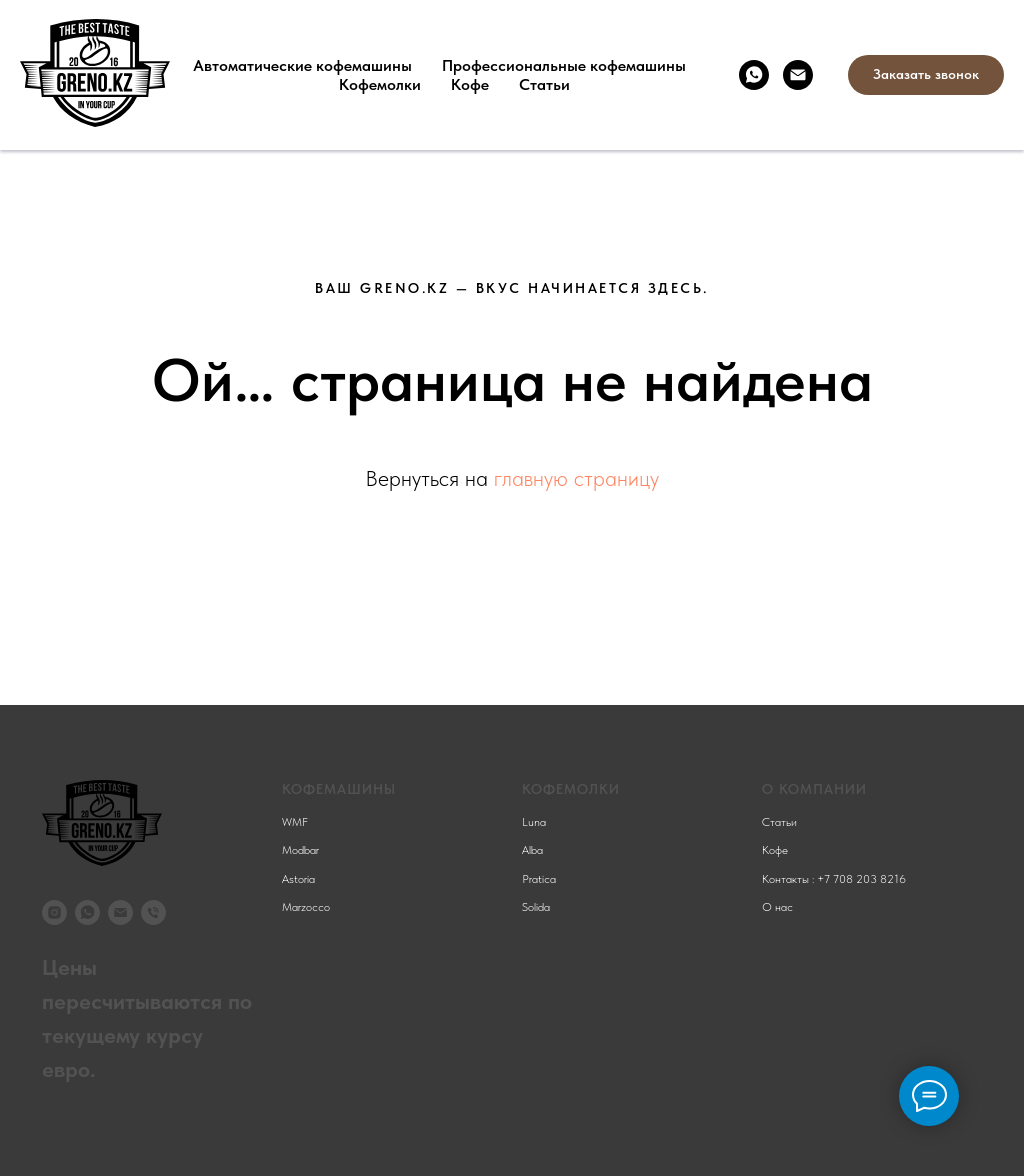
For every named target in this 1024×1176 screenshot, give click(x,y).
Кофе (470, 84)
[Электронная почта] (798, 75)
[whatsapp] (754, 75)
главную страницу (576, 478)
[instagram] (54, 912)
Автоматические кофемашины (302, 65)
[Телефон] (153, 912)
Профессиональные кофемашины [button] (564, 65)
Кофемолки (380, 84)
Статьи (544, 84)
